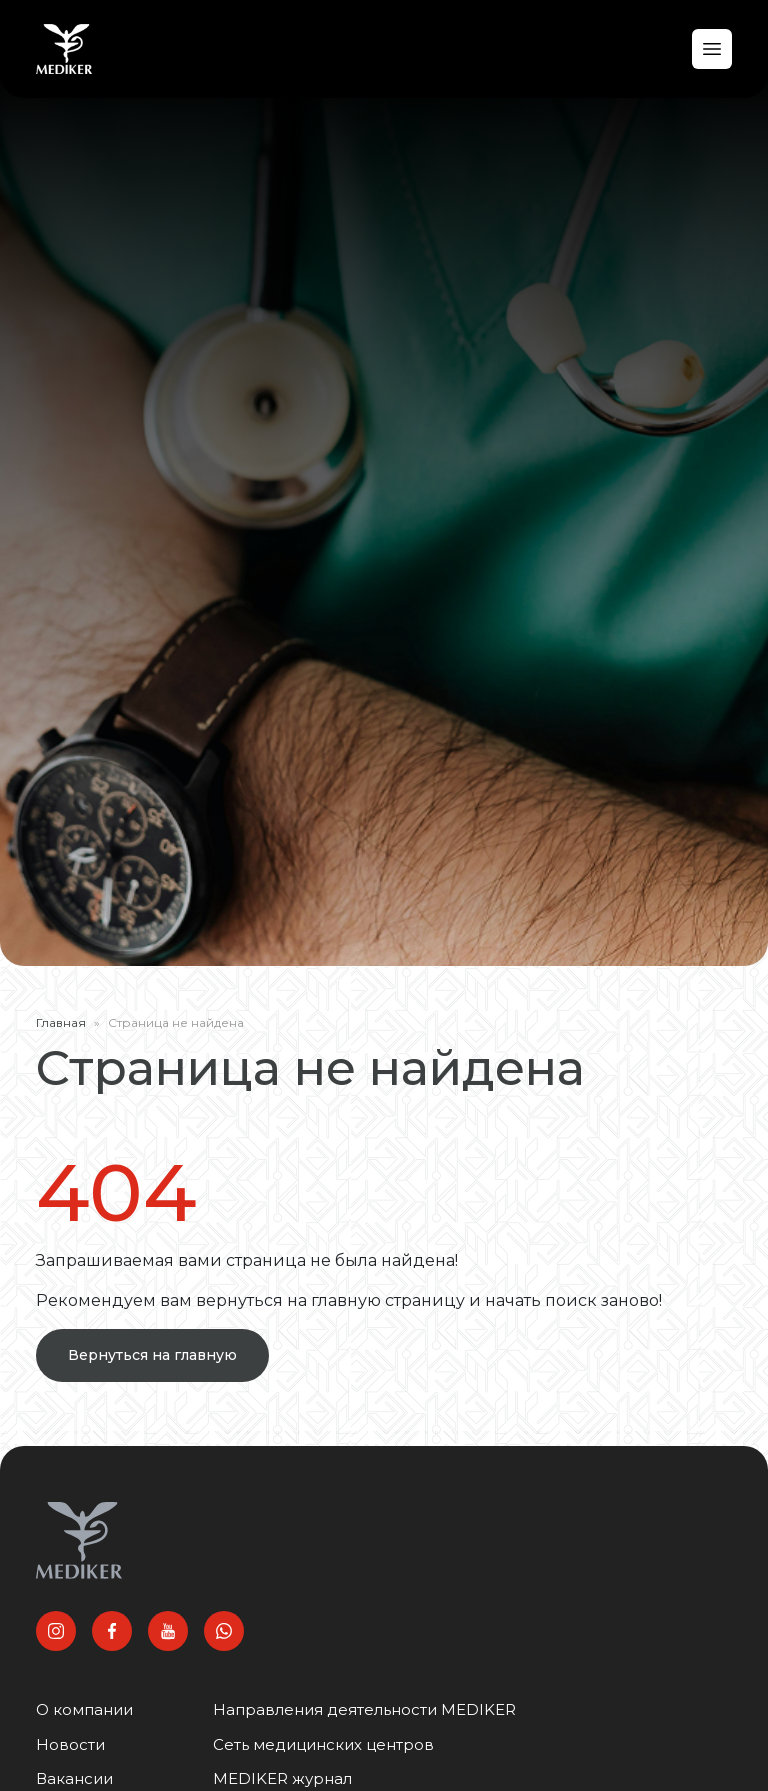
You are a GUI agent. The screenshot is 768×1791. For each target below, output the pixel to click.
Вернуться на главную (152, 1355)
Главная (61, 1022)
